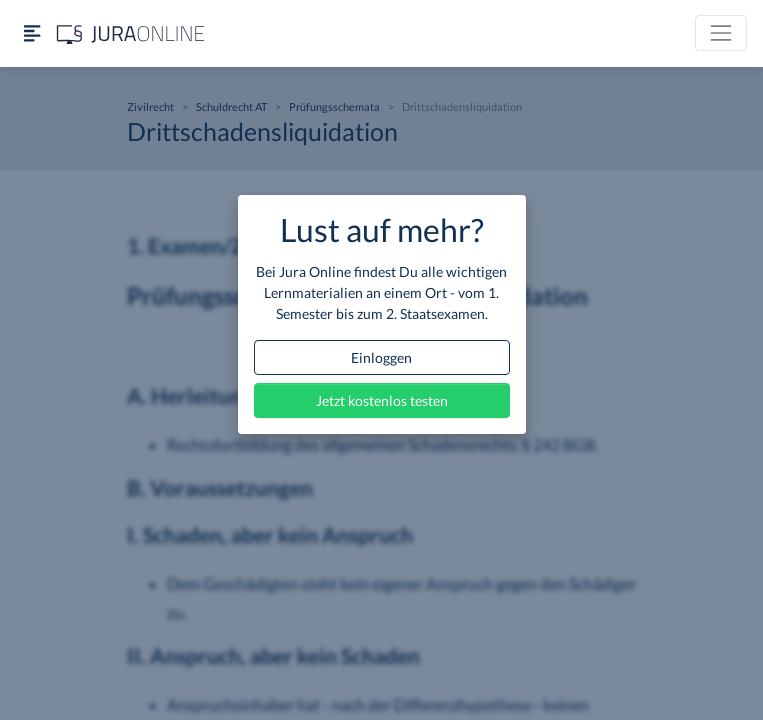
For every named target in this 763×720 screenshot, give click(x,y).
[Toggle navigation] (721, 33)
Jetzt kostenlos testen (382, 400)
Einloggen (381, 357)
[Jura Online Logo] (131, 33)
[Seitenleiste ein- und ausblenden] (32, 33)
